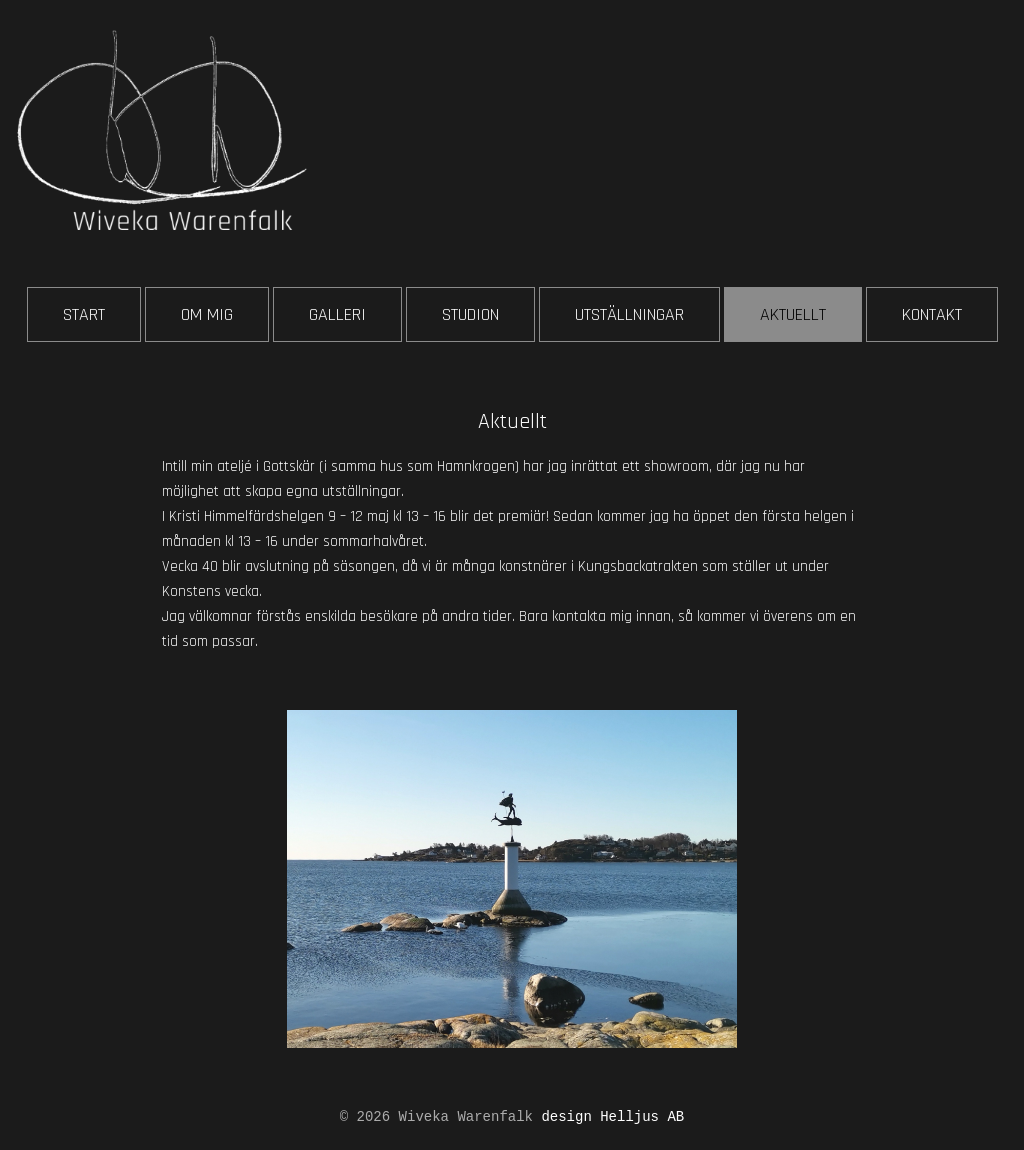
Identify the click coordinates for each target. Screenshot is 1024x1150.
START (84, 314)
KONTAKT (932, 314)
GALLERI (337, 314)
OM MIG (207, 314)
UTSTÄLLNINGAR (629, 314)
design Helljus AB (612, 1117)
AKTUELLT (793, 314)
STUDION (470, 314)
